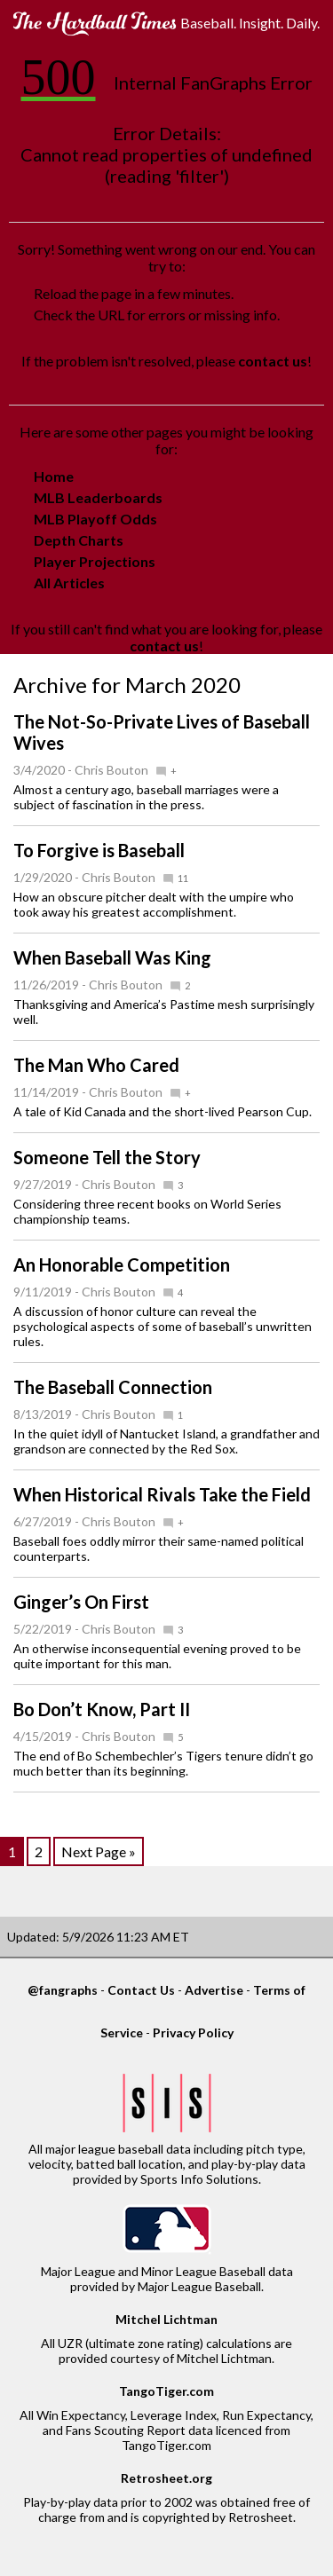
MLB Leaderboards (98, 497)
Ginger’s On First (81, 1601)
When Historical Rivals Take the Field (162, 1494)
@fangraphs (63, 1989)
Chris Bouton (111, 769)
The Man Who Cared (96, 1064)
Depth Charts (78, 540)
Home (54, 476)
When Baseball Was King (112, 957)
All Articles (69, 582)
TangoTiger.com (166, 2391)
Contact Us (141, 1989)
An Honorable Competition (121, 1264)
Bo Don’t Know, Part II (101, 1709)
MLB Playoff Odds (95, 518)
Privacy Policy (193, 2032)
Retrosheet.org (166, 2477)
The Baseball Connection (112, 1387)
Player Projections (94, 561)
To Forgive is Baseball (99, 850)
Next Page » (98, 1851)
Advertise (214, 1989)
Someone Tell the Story (107, 1157)
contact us (272, 360)
